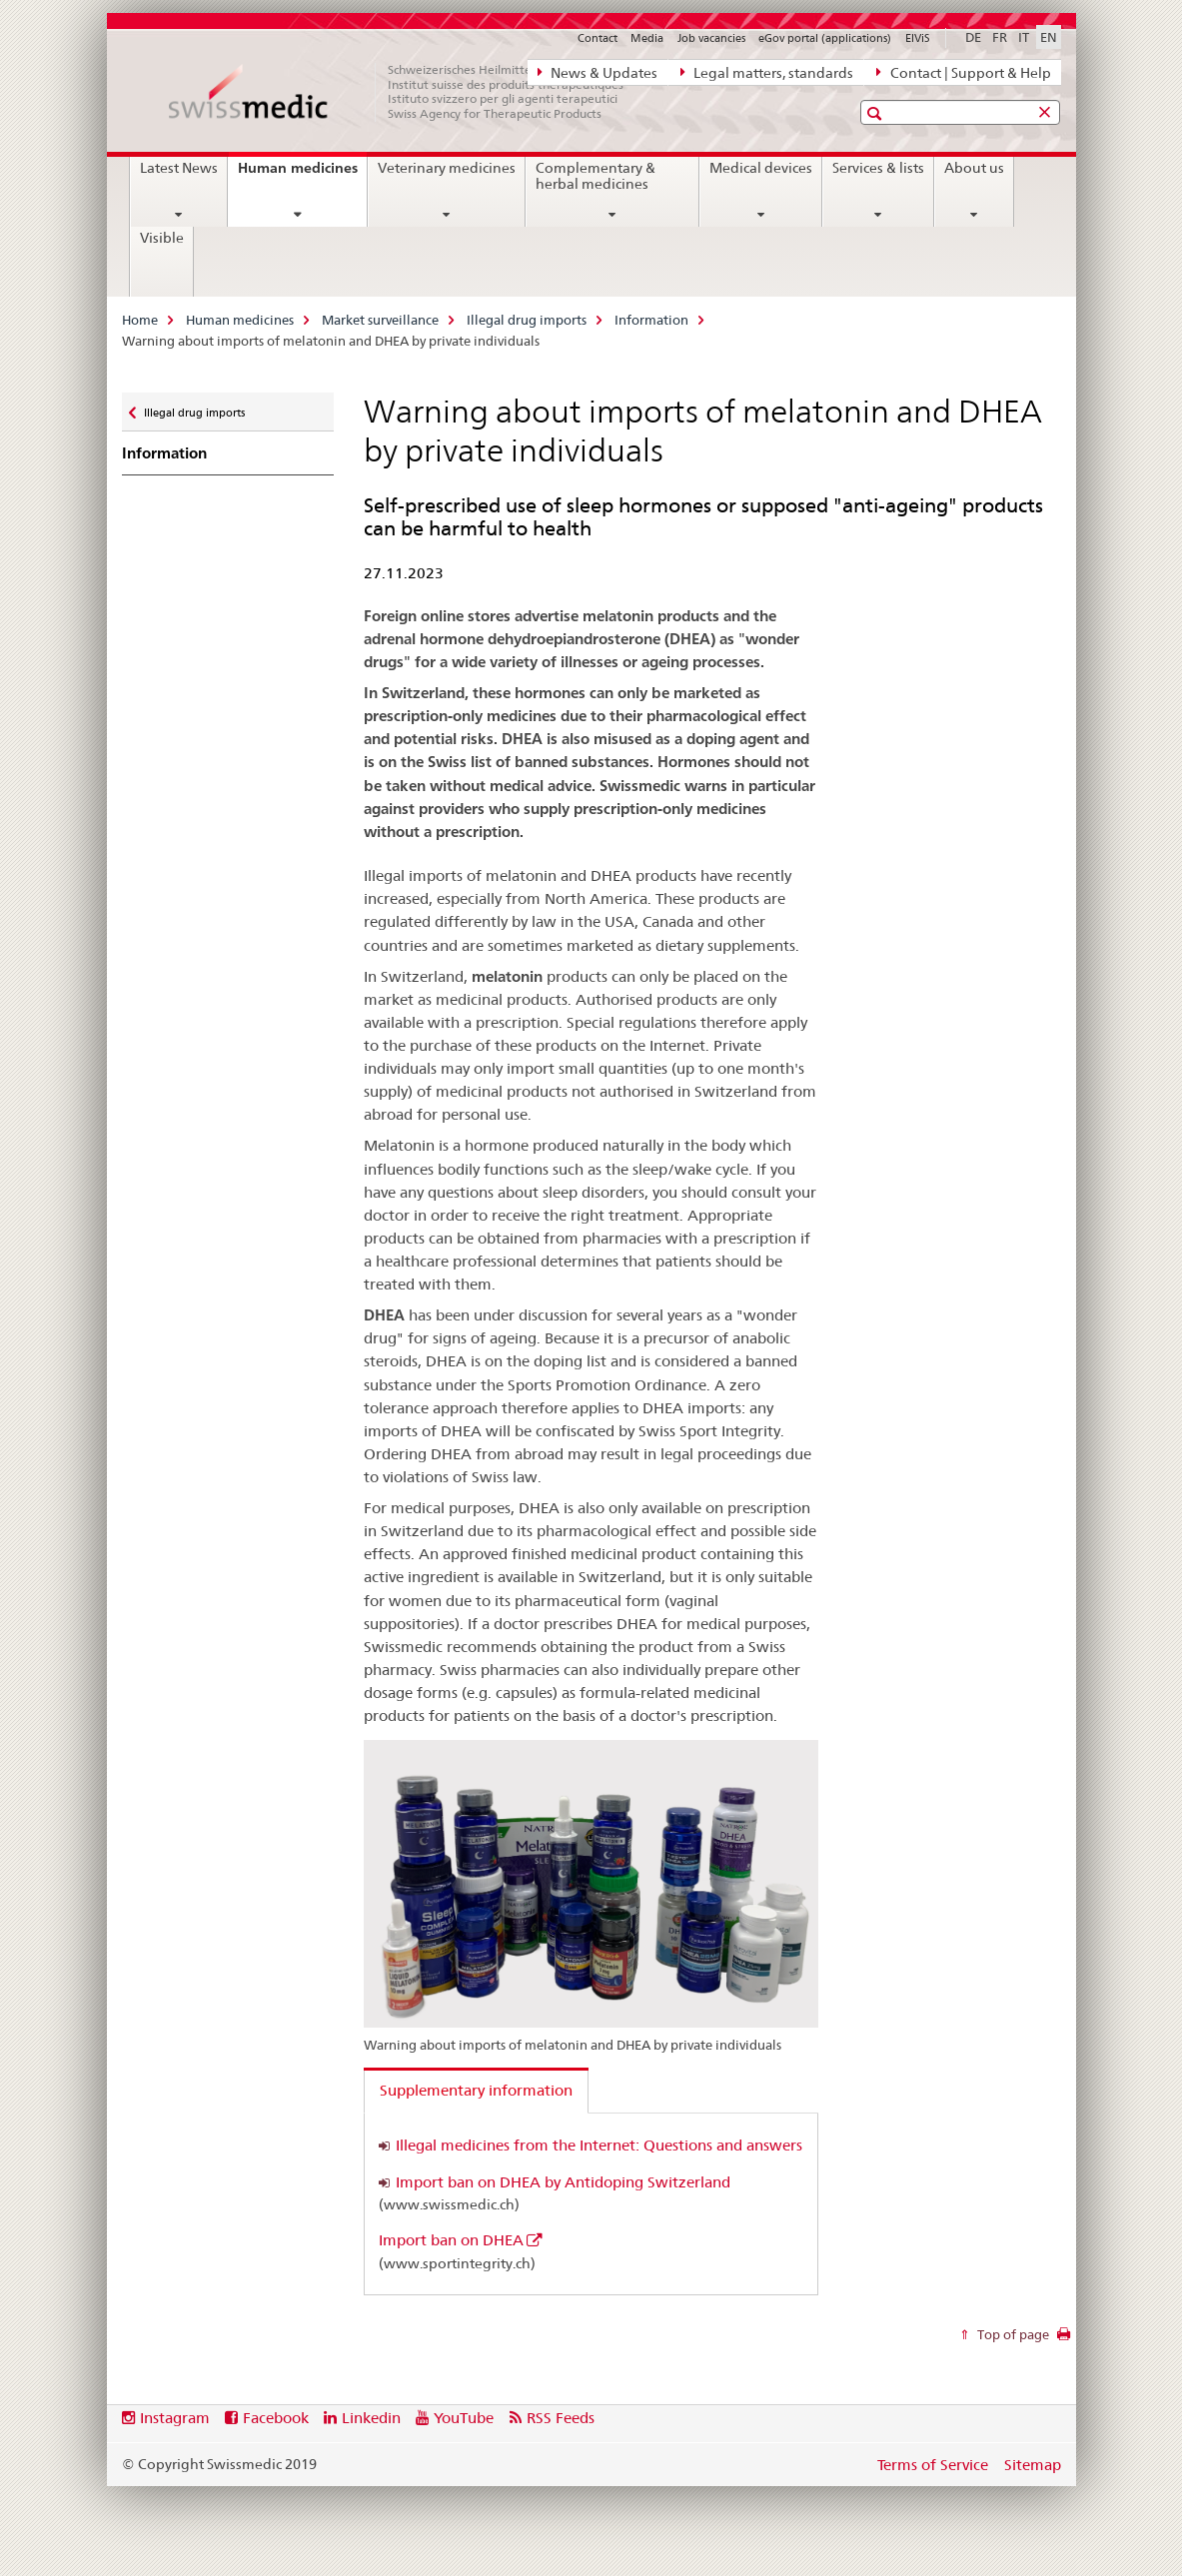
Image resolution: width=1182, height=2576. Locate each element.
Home (140, 320)
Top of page (1011, 2334)
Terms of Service (932, 2464)
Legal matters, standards (766, 72)
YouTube (464, 2417)
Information (651, 320)
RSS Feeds (560, 2417)
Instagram (175, 2417)
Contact (597, 38)
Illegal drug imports (527, 320)
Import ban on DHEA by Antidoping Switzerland (563, 2181)
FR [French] (999, 37)
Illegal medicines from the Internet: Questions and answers (599, 2145)
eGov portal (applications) (824, 38)
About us (974, 168)
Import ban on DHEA (451, 2239)
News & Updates (597, 72)
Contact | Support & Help (963, 72)
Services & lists (878, 168)
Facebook (276, 2417)
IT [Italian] (1023, 37)
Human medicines (302, 175)
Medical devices (760, 168)
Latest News (179, 168)
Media (646, 38)
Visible (162, 238)
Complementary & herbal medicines (595, 176)
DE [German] (973, 37)
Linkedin (371, 2417)
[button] (876, 113)
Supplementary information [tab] (476, 2090)
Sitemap (1032, 2464)
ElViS (917, 38)
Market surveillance (380, 320)
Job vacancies (711, 38)
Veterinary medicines (447, 168)
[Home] (406, 92)
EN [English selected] (1048, 37)
